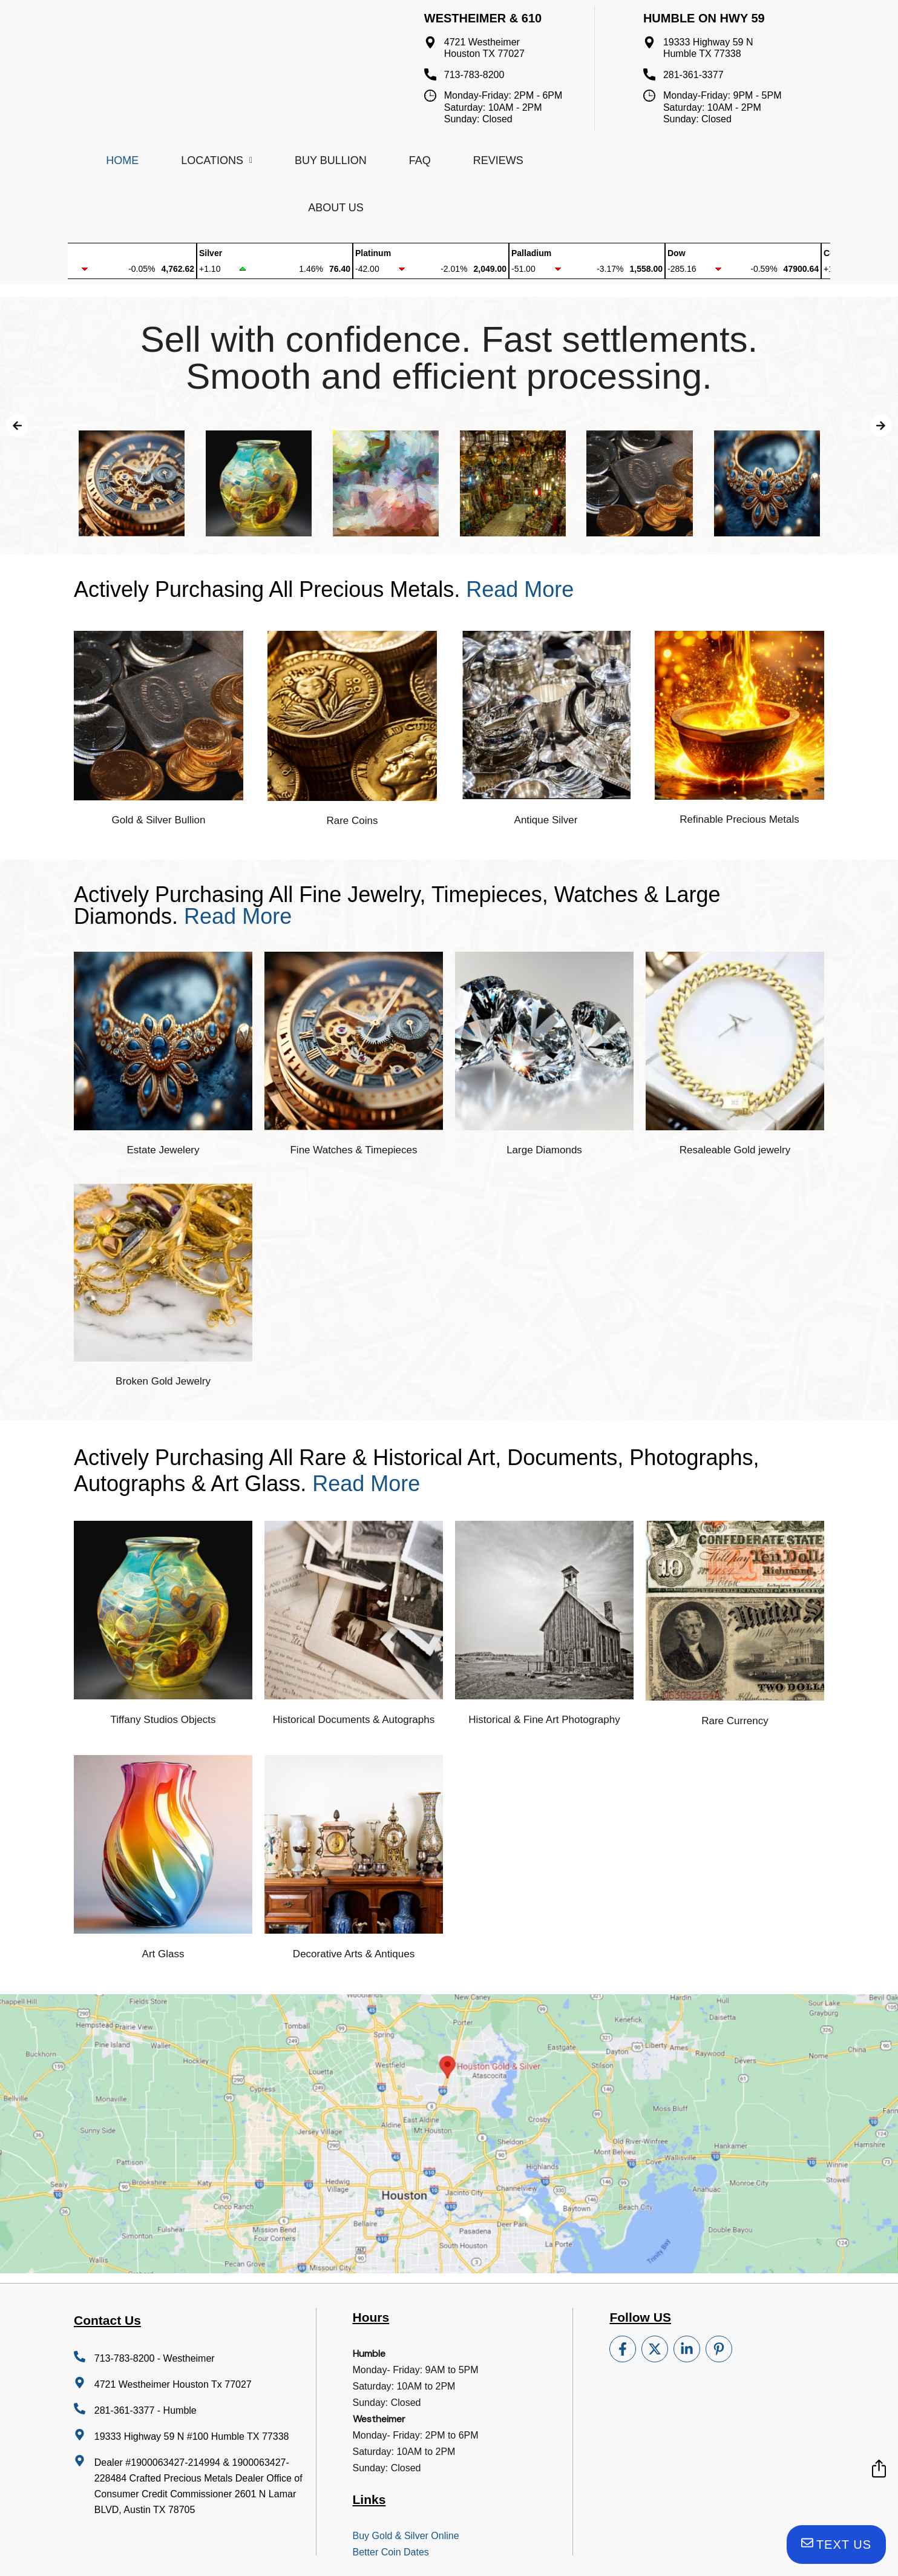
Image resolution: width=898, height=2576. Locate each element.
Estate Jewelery (163, 1150)
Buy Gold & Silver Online (406, 2536)
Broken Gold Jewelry (163, 1381)
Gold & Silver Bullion (159, 820)
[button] (17, 425)
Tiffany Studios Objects (163, 1719)
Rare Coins (352, 820)
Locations (216, 160)
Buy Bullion (331, 160)
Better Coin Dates (391, 2552)
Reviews (498, 160)
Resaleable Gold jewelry (735, 1150)
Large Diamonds (544, 1150)
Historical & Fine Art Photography (544, 1719)
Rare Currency (735, 1721)
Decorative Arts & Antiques (354, 1954)
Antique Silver (546, 820)
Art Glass (163, 1954)
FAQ (420, 160)
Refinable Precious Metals (739, 819)
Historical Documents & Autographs (353, 1719)
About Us (336, 208)
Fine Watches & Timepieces (353, 1150)
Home (122, 160)
